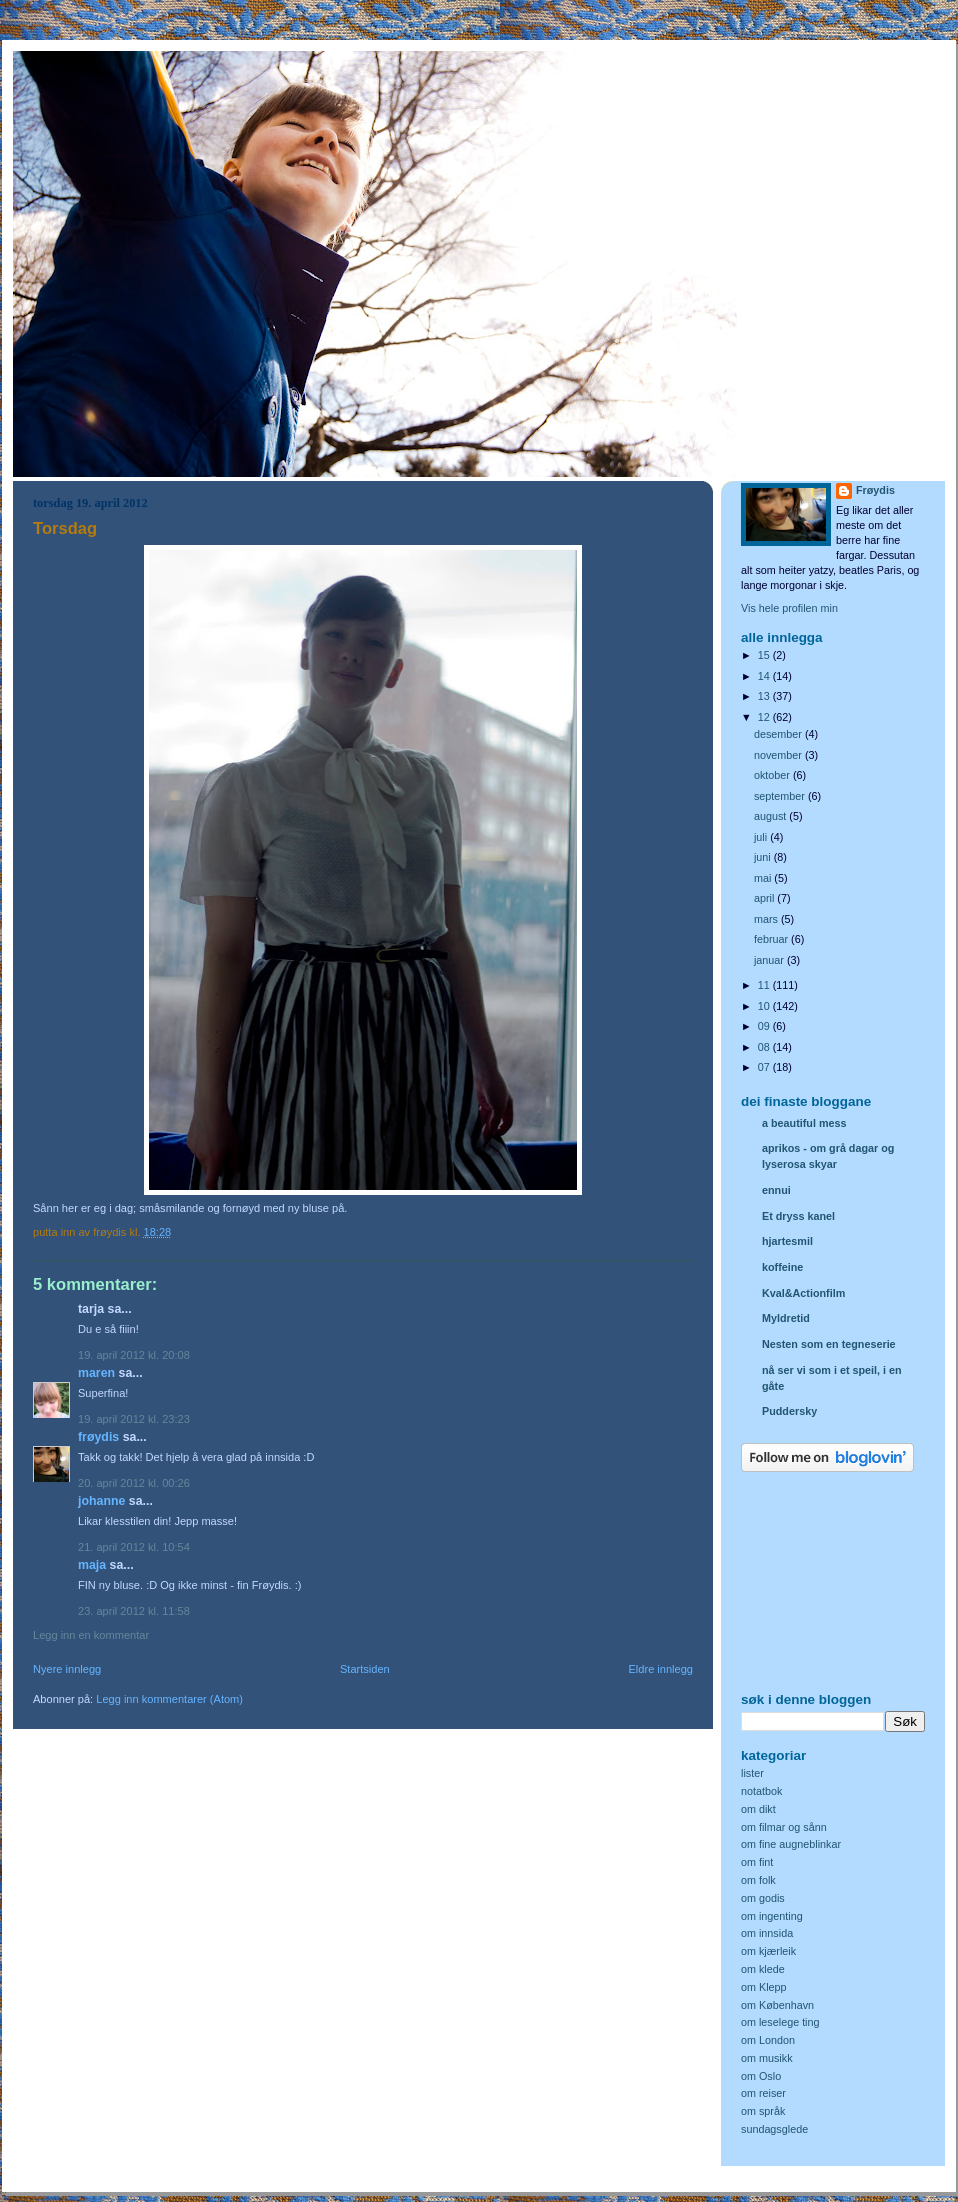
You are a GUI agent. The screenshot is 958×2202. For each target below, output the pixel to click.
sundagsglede (774, 2129)
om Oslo (761, 2076)
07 (765, 1067)
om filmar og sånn (784, 1827)
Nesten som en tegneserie (829, 1344)
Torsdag (65, 528)
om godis (763, 1898)
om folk (758, 1880)
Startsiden (365, 1669)
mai (764, 878)
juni (764, 857)
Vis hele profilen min (789, 608)
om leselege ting (780, 2022)
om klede (763, 1969)
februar (772, 939)
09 (765, 1026)
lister (752, 1773)
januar (770, 960)
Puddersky (789, 1411)
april (765, 898)
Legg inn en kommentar (91, 1635)
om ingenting (772, 1916)
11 (765, 985)
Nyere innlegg (67, 1669)
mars (767, 919)
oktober (773, 775)
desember (779, 734)
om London (768, 2040)
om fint (757, 1862)
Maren (96, 1373)
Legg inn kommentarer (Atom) (169, 1699)
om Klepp (764, 1987)
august (771, 816)
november (779, 755)
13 (765, 696)
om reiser (763, 2093)
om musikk (767, 2058)
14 (765, 676)
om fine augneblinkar (791, 1844)
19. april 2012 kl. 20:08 (134, 1355)
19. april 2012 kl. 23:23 (134, 1419)
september (781, 796)
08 (765, 1047)
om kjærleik (768, 1951)
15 (765, 655)
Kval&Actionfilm (803, 1293)
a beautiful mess (804, 1123)
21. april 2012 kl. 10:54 (134, 1547)
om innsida (767, 1933)
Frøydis (98, 1437)
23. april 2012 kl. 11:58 (134, 1611)
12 (765, 717)
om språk (763, 2111)
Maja (92, 1565)
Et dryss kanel (798, 1216)
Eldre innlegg (661, 1669)
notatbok (761, 1791)
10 (765, 1006)
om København (777, 2005)
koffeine (782, 1267)
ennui (776, 1190)
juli (762, 837)
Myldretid (786, 1318)
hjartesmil (787, 1241)
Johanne (101, 1501)
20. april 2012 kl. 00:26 (134, 1483)
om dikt (758, 1809)
